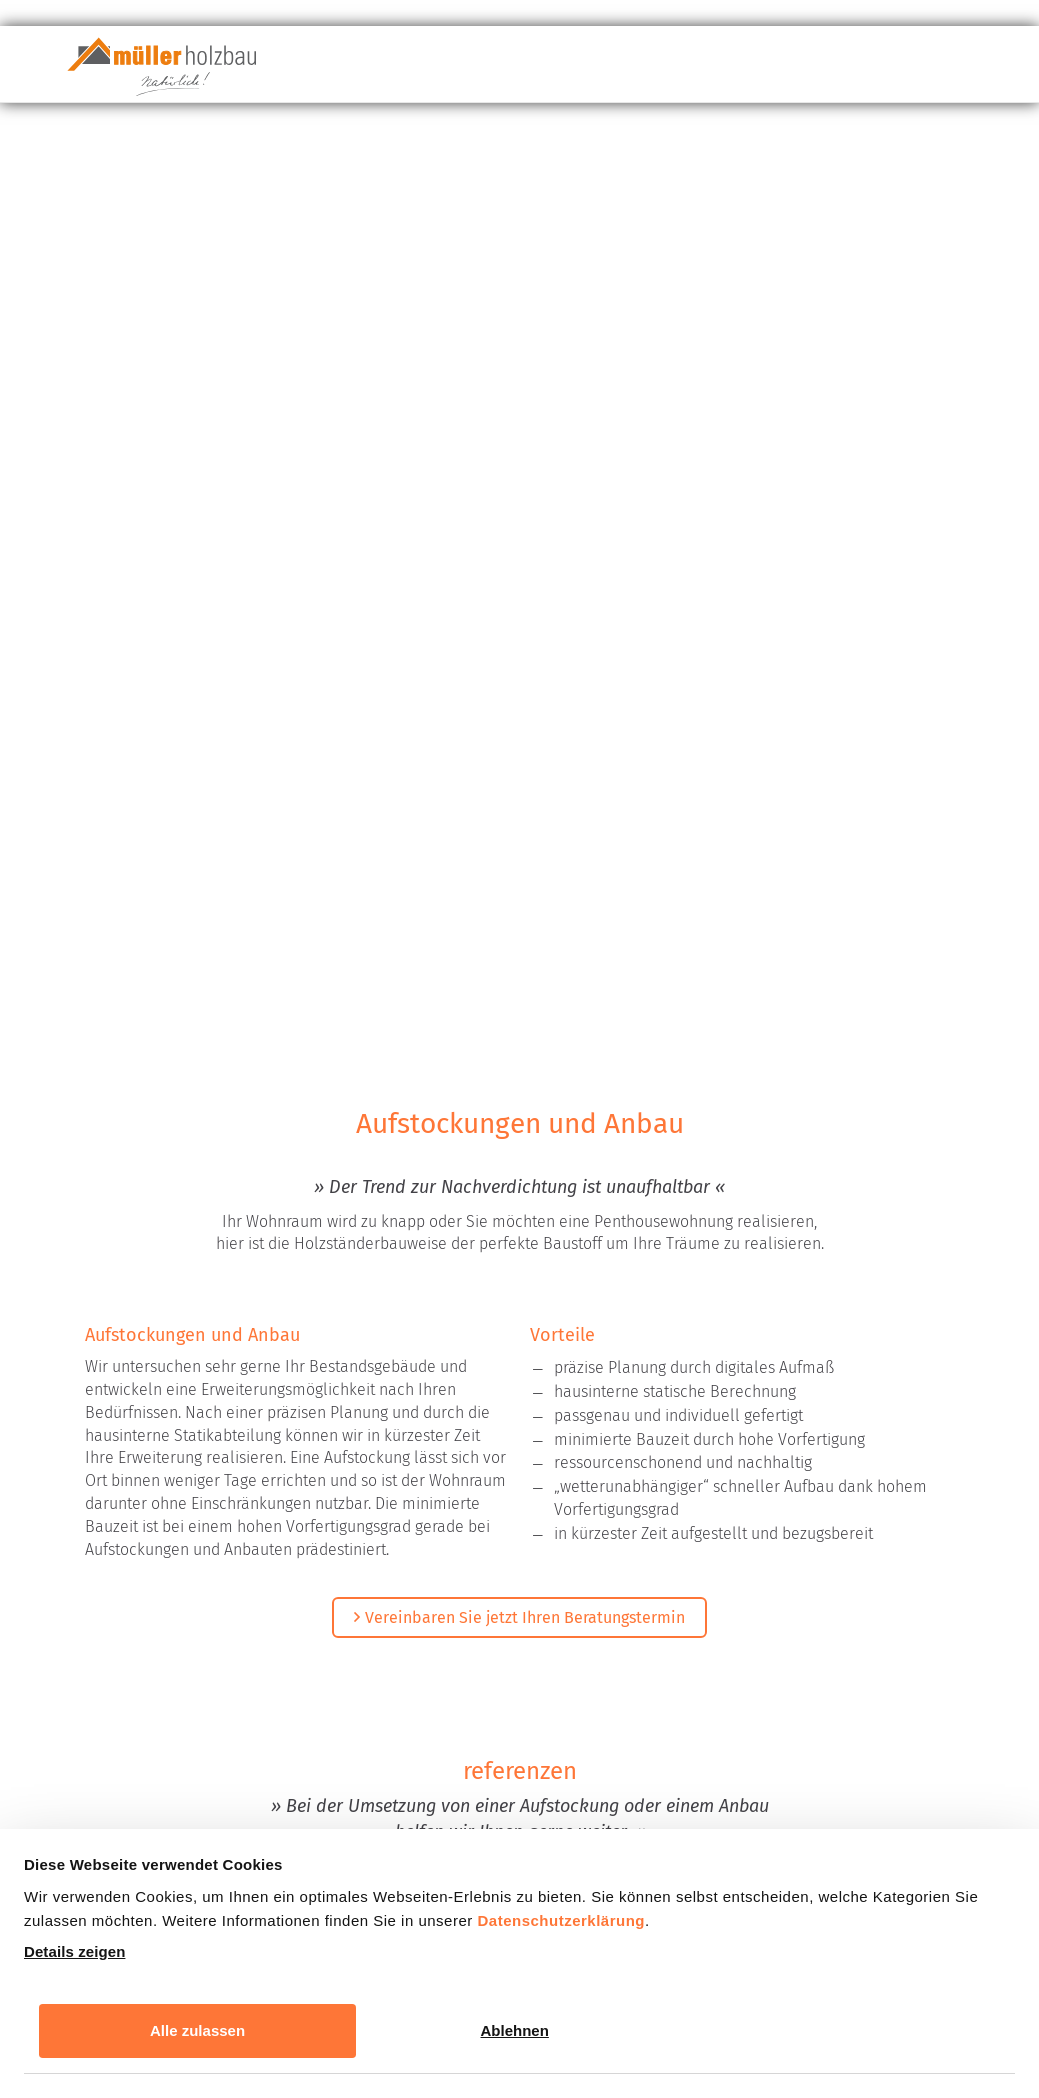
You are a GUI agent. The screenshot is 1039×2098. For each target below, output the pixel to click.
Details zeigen (74, 1951)
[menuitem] (481, 70)
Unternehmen (811, 70)
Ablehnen (515, 2030)
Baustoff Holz (481, 69)
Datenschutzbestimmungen (639, 1688)
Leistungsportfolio (637, 70)
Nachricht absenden (524, 1827)
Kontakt (948, 69)
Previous (394, 1060)
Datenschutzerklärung (561, 1920)
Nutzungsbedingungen (860, 1688)
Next (645, 1060)
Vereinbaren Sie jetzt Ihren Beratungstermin (525, 600)
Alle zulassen (197, 2030)
